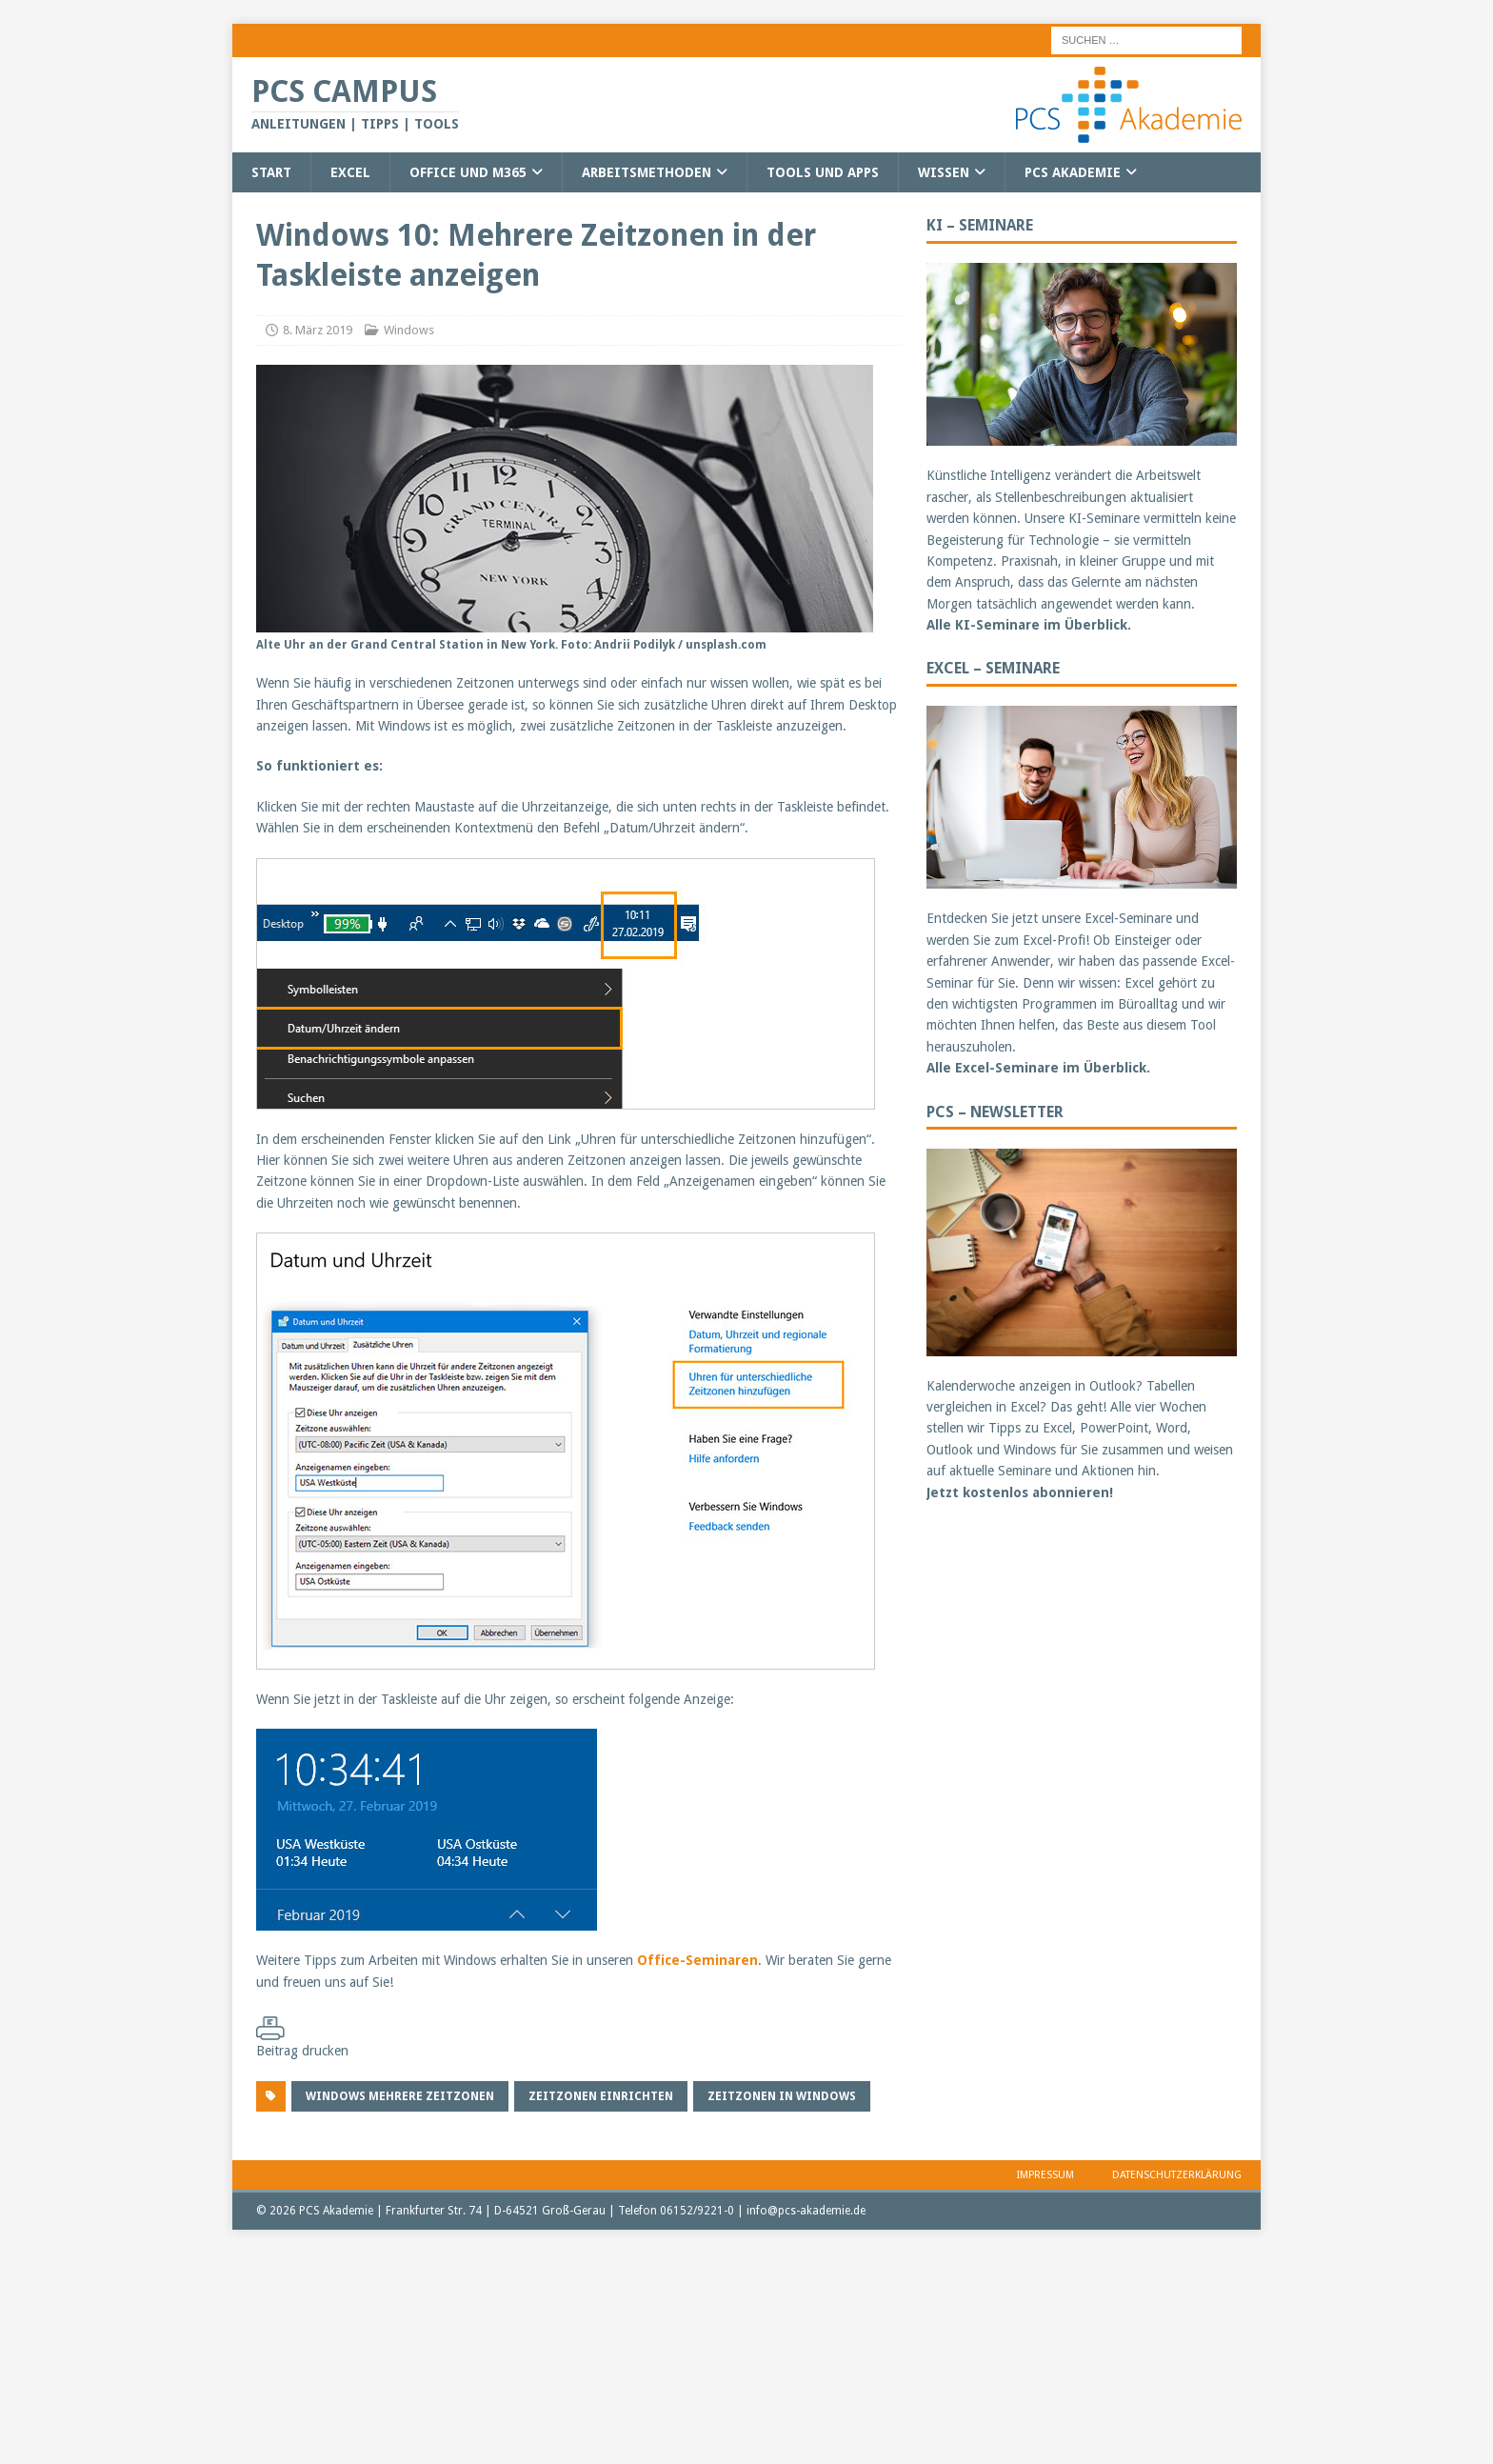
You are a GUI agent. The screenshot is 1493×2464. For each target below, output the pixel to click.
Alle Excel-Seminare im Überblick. (1038, 1067)
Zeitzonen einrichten (600, 2096)
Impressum (1045, 2175)
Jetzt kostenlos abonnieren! (1019, 1492)
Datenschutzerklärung (1177, 2175)
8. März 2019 (317, 330)
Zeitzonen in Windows (781, 2096)
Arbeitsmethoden (646, 172)
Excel (350, 172)
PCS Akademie (1073, 172)
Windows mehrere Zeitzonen (400, 2096)
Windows (409, 330)
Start (271, 172)
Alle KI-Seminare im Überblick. (1028, 624)
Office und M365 (468, 172)
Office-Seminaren (697, 1960)
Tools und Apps (822, 172)
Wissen (943, 172)
